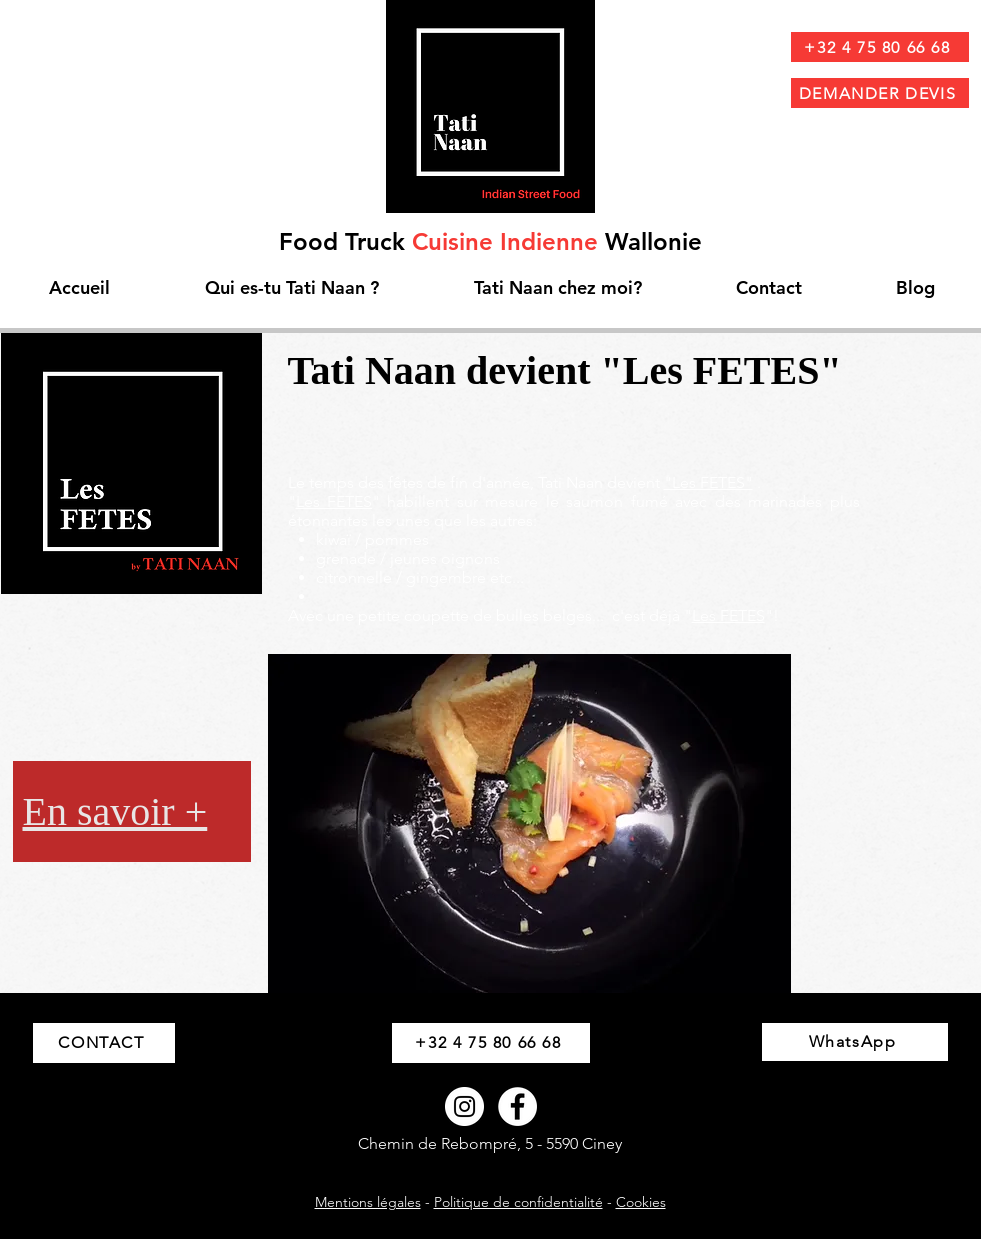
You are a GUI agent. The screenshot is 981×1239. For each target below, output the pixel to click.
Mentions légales (368, 1202)
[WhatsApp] (855, 1042)
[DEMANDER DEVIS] (880, 93)
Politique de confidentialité (518, 1202)
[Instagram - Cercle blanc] (464, 1106)
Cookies (641, 1202)
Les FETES (334, 501)
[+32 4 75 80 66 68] (880, 47)
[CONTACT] (104, 1043)
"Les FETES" (708, 482)
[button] (529, 823)
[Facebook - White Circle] (517, 1106)
